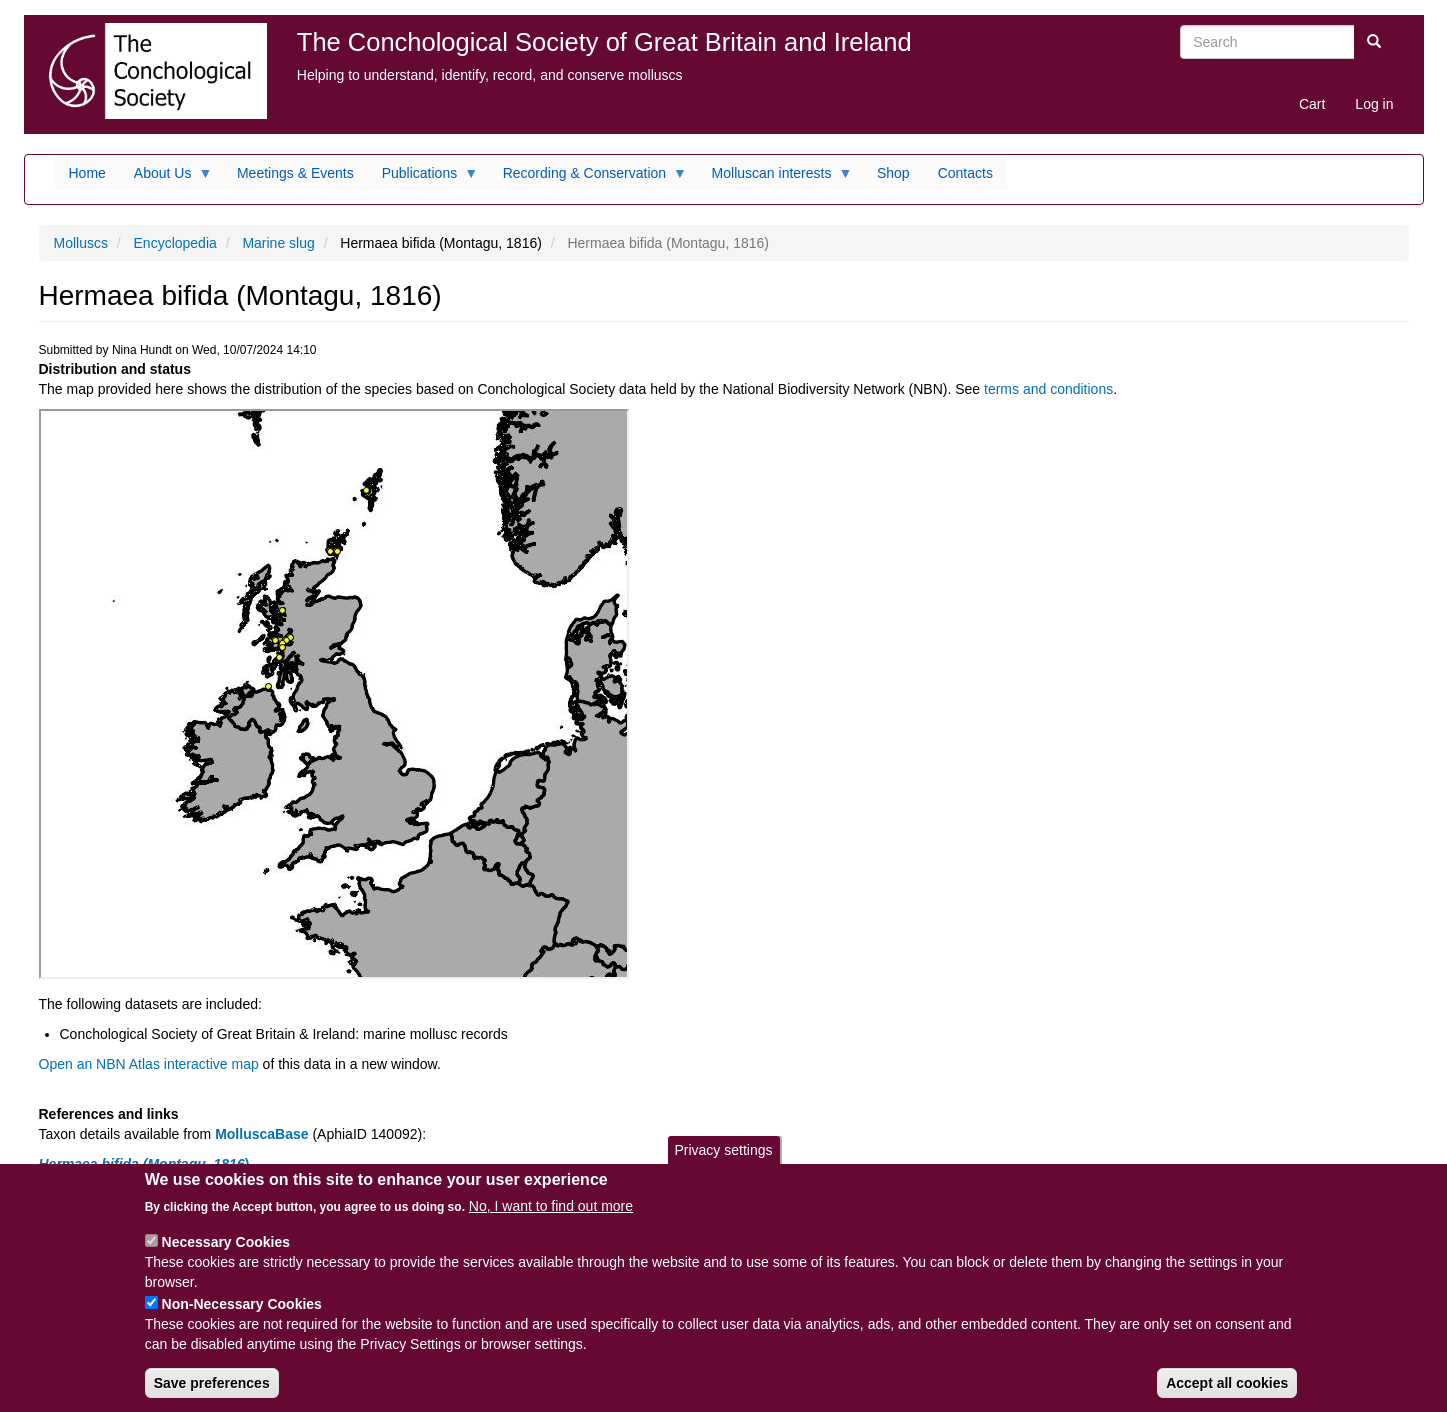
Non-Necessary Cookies (242, 1320)
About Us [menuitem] (166, 178)
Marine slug (278, 243)
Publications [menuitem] (423, 178)
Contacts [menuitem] (965, 173)
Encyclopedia (175, 243)
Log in (1374, 104)
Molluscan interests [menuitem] (775, 178)
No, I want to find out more (551, 1222)
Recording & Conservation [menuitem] (588, 178)
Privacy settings (723, 1166)
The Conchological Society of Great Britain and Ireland (604, 42)
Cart (1312, 104)
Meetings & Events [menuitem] (295, 173)
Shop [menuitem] (893, 173)
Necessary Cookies (226, 1258)
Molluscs (81, 243)
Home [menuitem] (87, 173)
